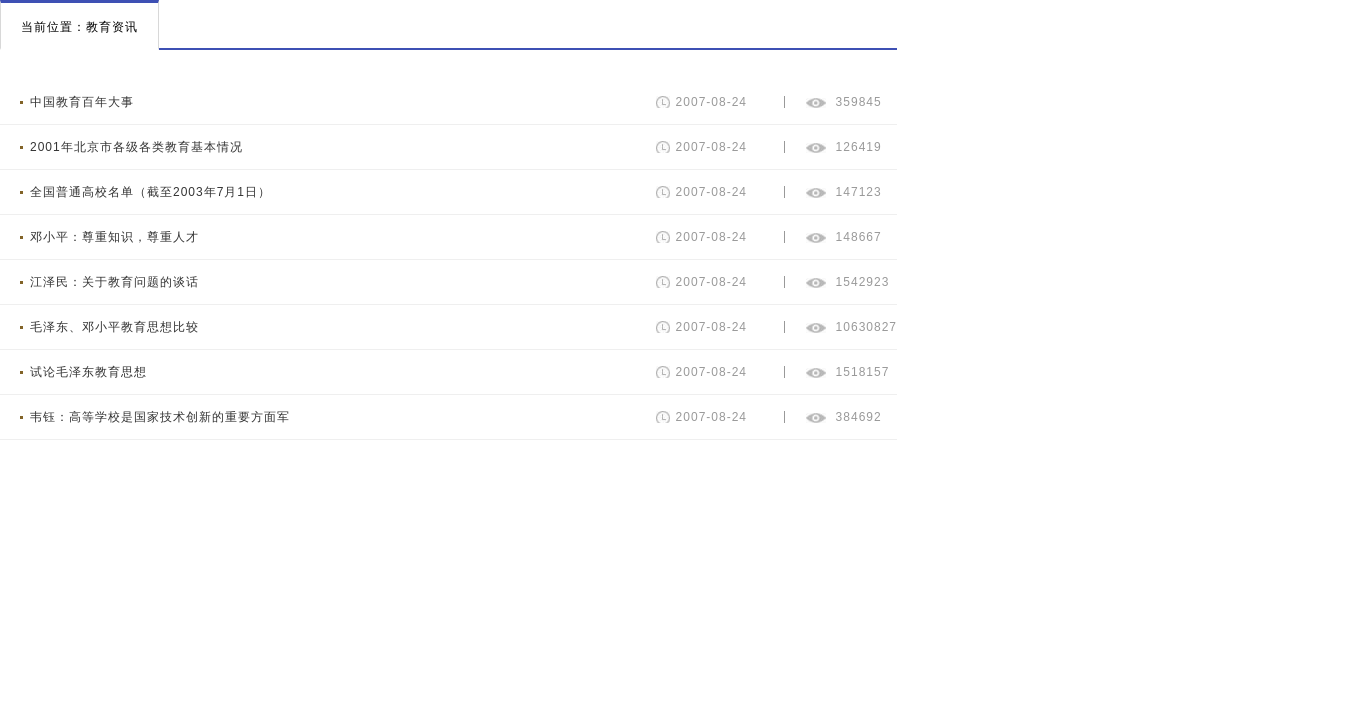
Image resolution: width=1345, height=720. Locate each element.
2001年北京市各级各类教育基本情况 (136, 147)
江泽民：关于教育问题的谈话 (114, 282)
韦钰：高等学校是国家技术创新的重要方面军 (160, 417)
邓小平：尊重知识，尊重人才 (114, 237)
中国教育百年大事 (82, 102)
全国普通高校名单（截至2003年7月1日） (150, 192)
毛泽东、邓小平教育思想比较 (114, 327)
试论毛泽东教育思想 (88, 372)
